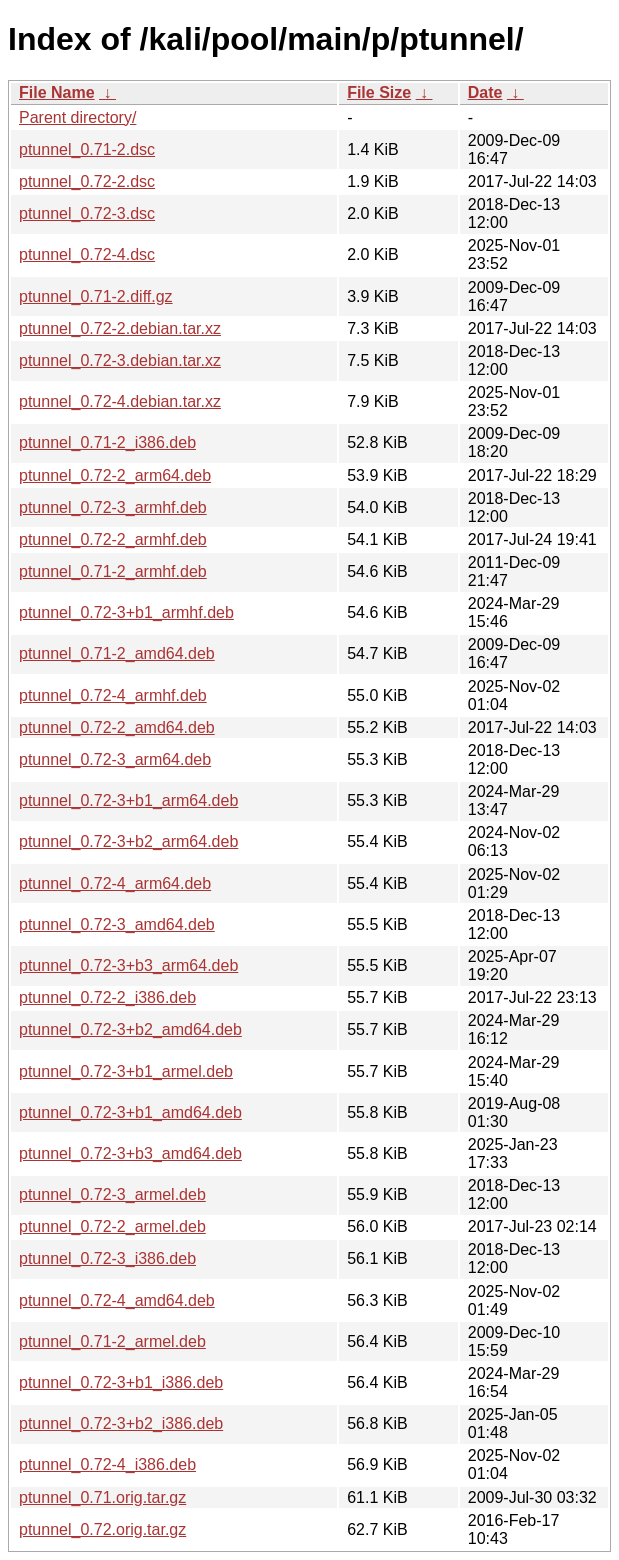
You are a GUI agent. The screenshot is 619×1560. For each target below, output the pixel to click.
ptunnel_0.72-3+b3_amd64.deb (130, 1153)
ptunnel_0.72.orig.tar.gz (102, 1529)
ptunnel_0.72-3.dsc (87, 213)
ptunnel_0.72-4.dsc (87, 254)
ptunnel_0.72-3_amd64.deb (117, 924)
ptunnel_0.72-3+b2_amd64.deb (130, 1029)
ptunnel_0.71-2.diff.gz (96, 296)
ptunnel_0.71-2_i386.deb (107, 442)
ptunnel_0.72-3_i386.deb (107, 1258)
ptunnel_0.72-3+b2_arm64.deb (128, 841)
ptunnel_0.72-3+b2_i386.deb (121, 1423)
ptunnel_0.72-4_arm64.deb (115, 883)
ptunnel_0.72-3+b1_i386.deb (121, 1382)
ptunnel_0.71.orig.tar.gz (102, 1497)
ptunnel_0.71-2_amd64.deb (117, 653)
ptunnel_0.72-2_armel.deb (112, 1226)
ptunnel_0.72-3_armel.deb (112, 1194)
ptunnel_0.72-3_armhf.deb (113, 507)
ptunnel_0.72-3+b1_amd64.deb (130, 1112)
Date (485, 92)
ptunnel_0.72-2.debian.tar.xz (120, 328)
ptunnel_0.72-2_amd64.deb (117, 727)
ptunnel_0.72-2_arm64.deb (115, 475)
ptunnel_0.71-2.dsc (87, 149)
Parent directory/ (77, 117)
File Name (57, 92)
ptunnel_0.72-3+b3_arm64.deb (128, 965)
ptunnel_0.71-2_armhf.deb (113, 571)
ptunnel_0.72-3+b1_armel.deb (126, 1071)
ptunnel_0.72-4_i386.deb (107, 1464)
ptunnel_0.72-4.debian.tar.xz (120, 401)
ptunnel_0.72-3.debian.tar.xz (120, 360)
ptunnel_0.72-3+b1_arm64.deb (128, 800)
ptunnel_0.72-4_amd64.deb (117, 1300)
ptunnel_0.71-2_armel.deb (112, 1341)
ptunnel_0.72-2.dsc (87, 181)
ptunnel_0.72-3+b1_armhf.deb (126, 612)
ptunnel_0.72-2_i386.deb (107, 997)
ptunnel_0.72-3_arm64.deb (115, 759)
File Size (379, 92)
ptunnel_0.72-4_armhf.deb (113, 695)
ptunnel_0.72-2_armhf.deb (113, 539)
